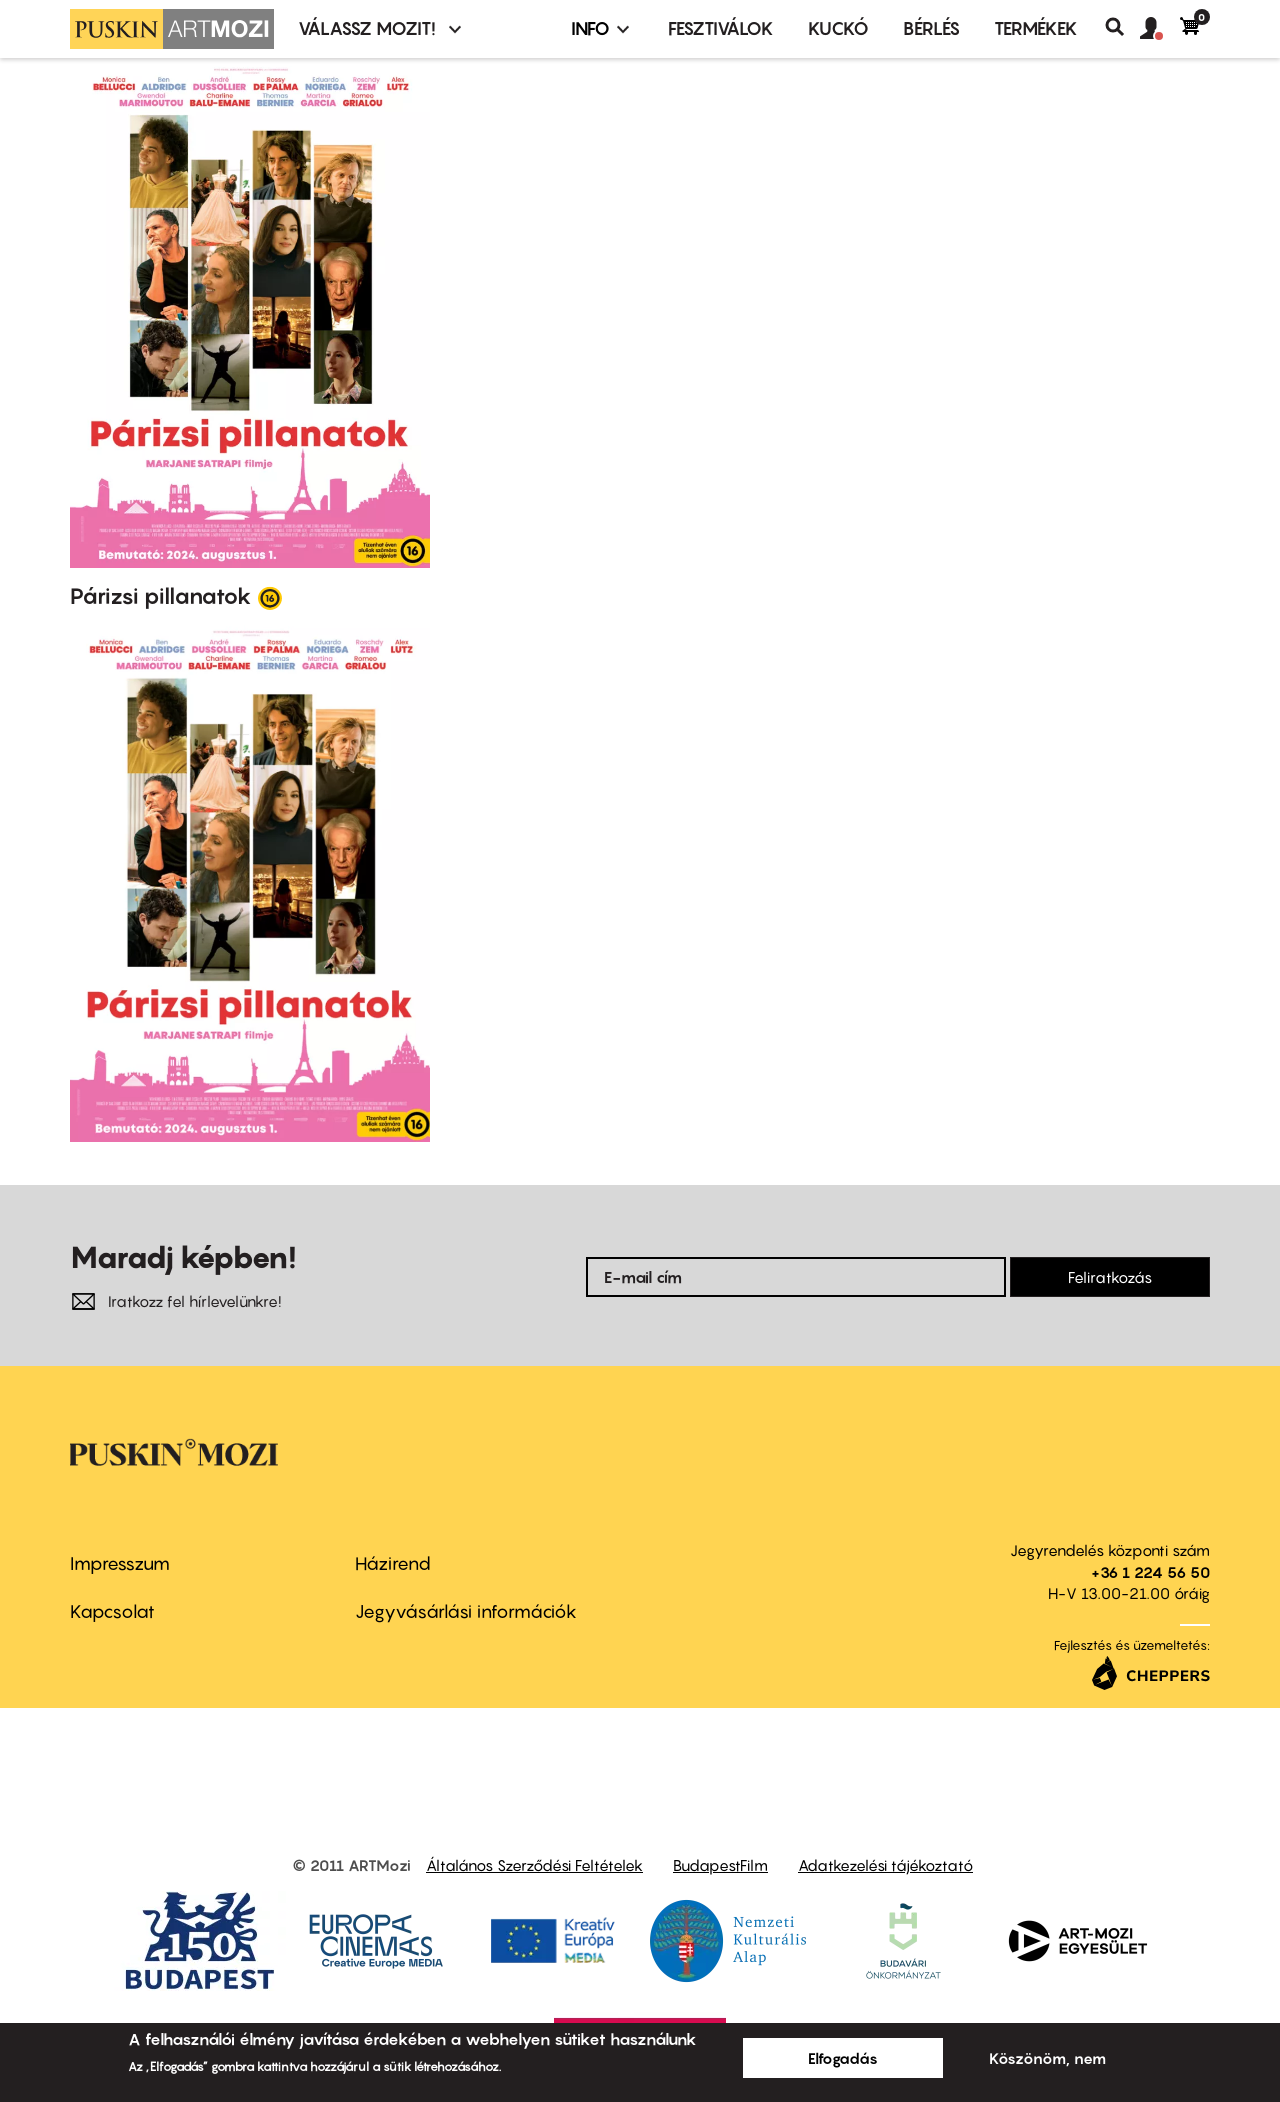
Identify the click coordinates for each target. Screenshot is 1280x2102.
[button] (1160, 29)
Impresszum (120, 1563)
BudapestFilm (720, 1865)
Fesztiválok (721, 28)
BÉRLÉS (931, 28)
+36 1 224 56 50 (1150, 1572)
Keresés (1122, 27)
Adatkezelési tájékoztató (885, 1865)
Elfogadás (843, 2058)
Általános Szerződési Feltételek (534, 1865)
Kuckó (838, 28)
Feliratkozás (1110, 1277)
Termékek (1036, 28)
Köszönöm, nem (1047, 2058)
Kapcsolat (112, 1611)
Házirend (393, 1563)
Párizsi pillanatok (161, 596)
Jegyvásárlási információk (466, 1611)
